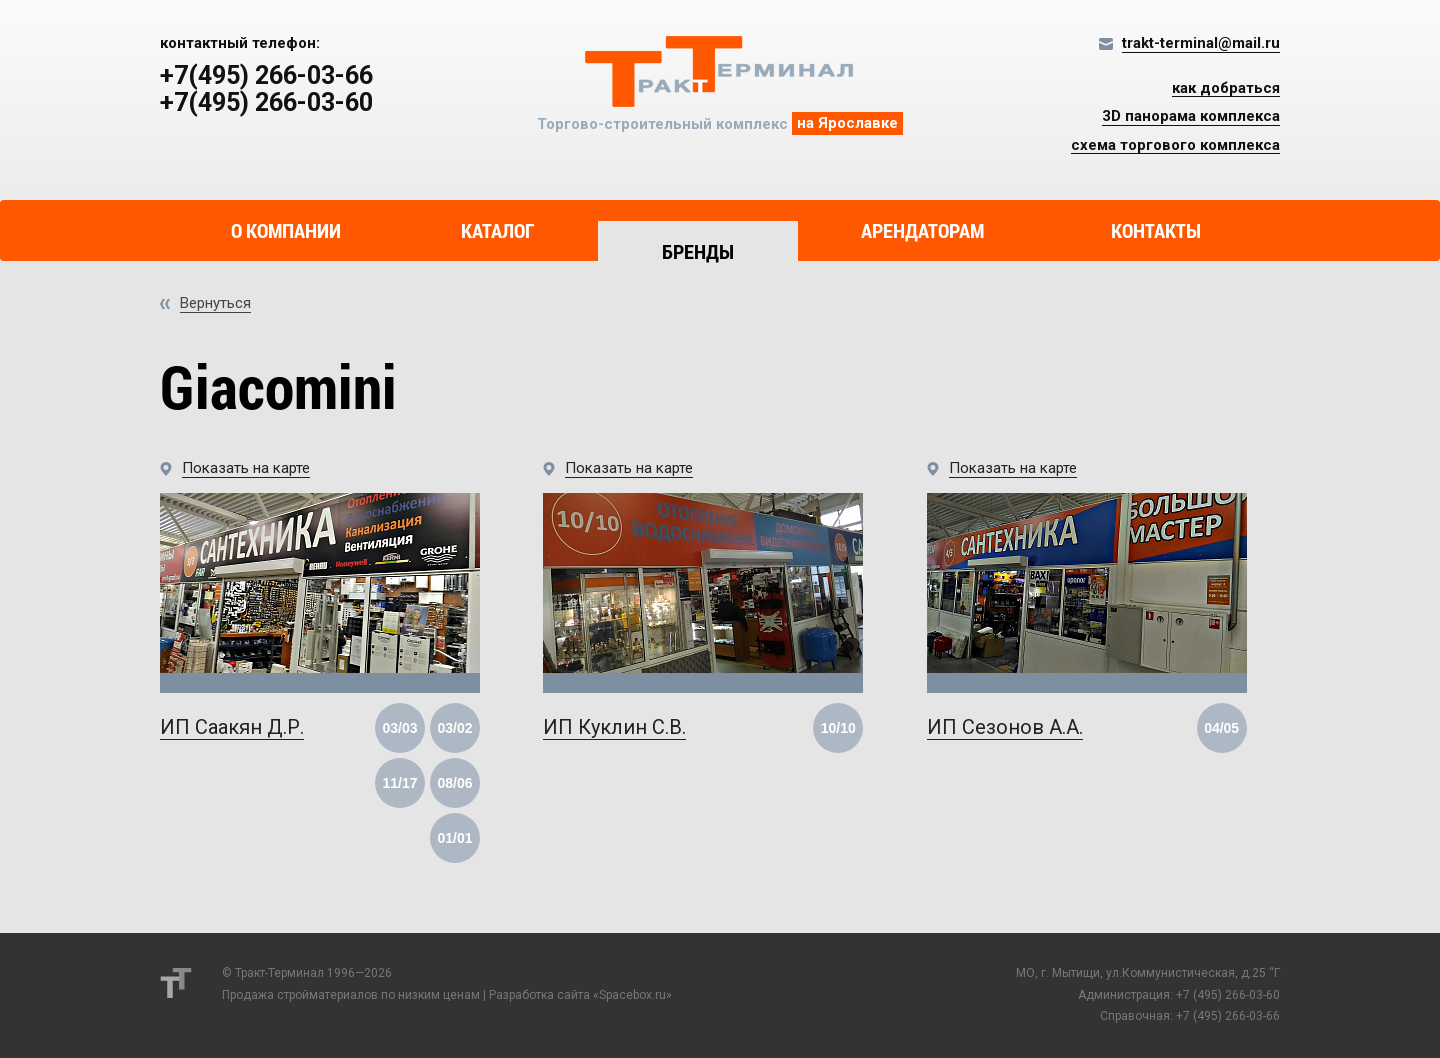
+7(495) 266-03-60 (266, 103)
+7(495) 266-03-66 (266, 76)
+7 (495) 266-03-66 (1228, 1016)
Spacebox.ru (632, 995)
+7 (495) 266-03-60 (1228, 995)
